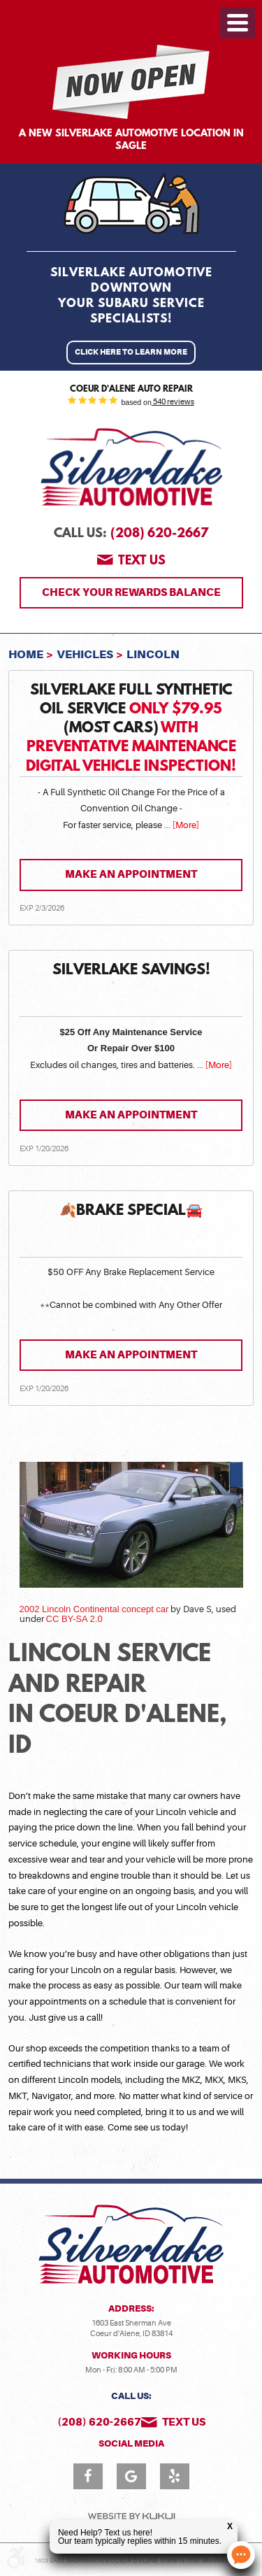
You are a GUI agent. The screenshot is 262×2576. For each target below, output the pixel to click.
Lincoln (153, 654)
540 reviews (173, 402)
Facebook (88, 2476)
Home (25, 654)
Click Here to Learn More (131, 352)
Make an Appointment (131, 874)
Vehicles (85, 654)
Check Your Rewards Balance (131, 592)
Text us (142, 562)
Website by (131, 2516)
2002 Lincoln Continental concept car (94, 1609)
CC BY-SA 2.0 (74, 1619)
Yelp (174, 2476)
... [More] (180, 825)
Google (131, 2476)
